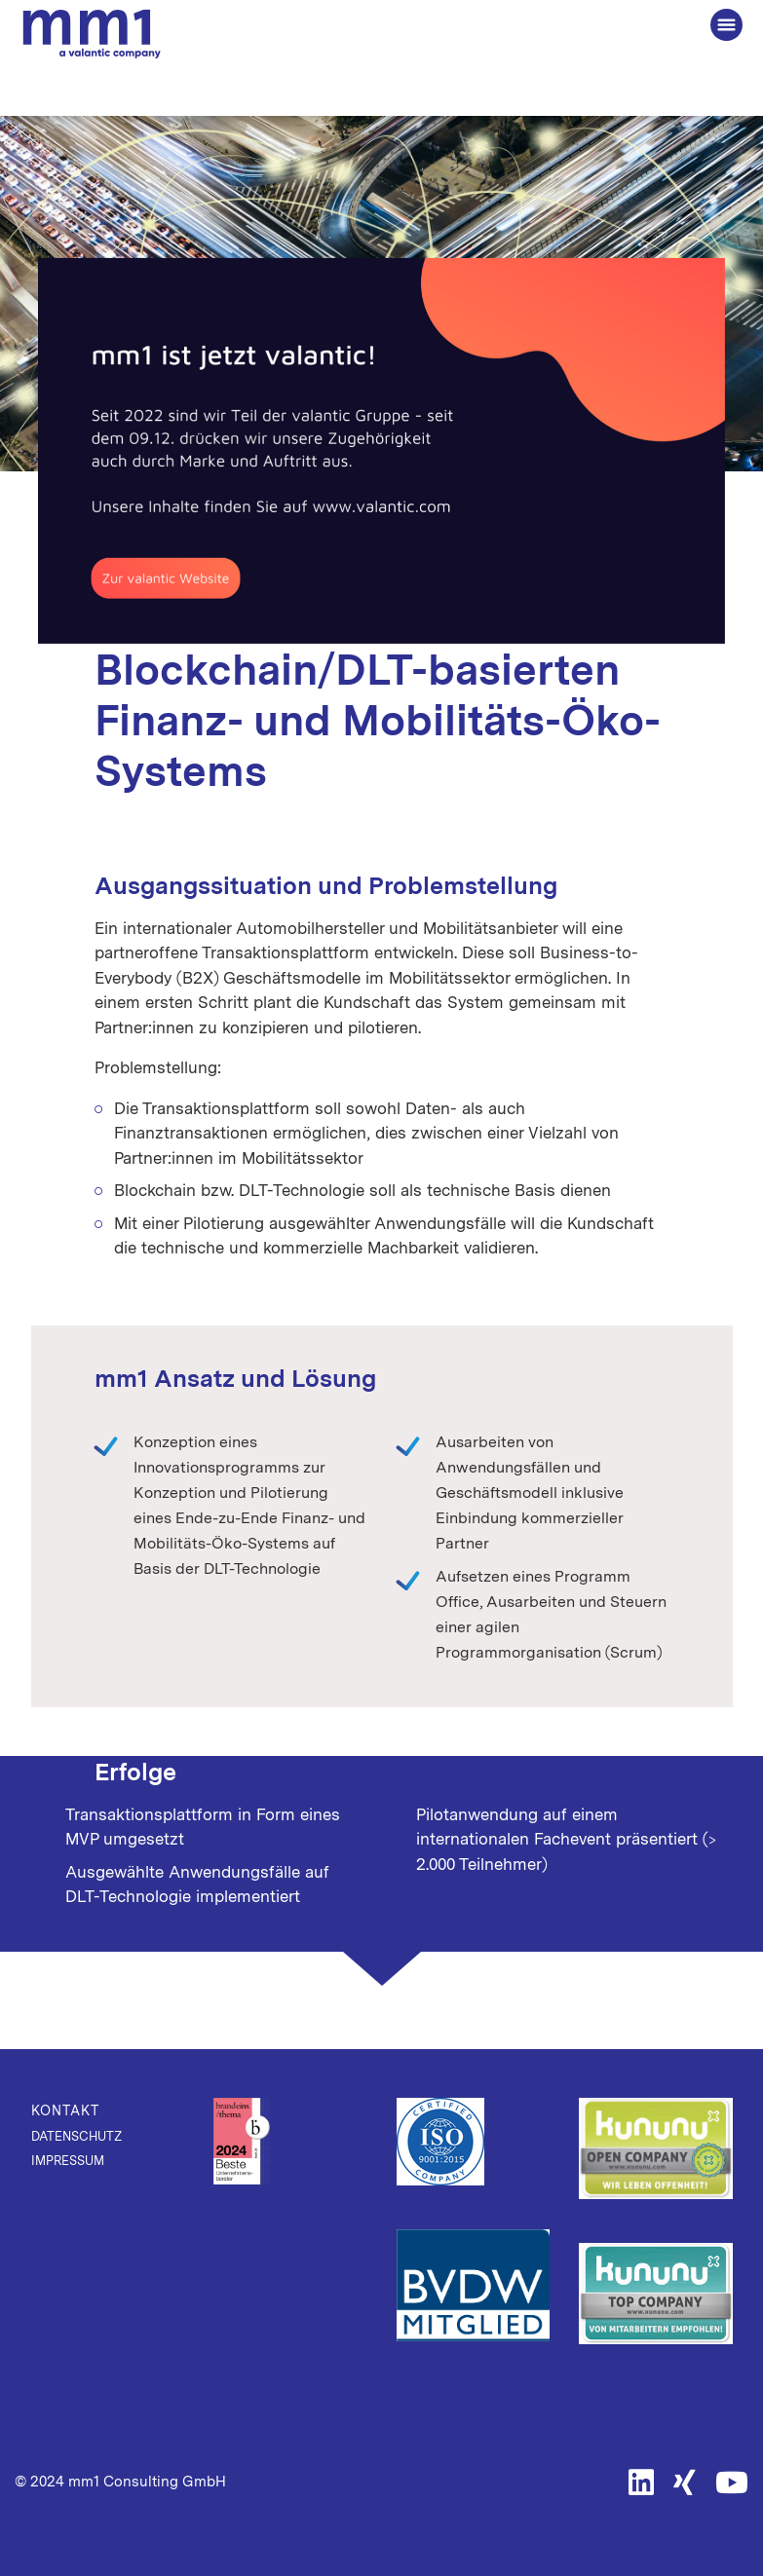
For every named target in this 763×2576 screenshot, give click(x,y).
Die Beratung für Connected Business (91, 34)
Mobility (404, 567)
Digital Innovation (296, 567)
